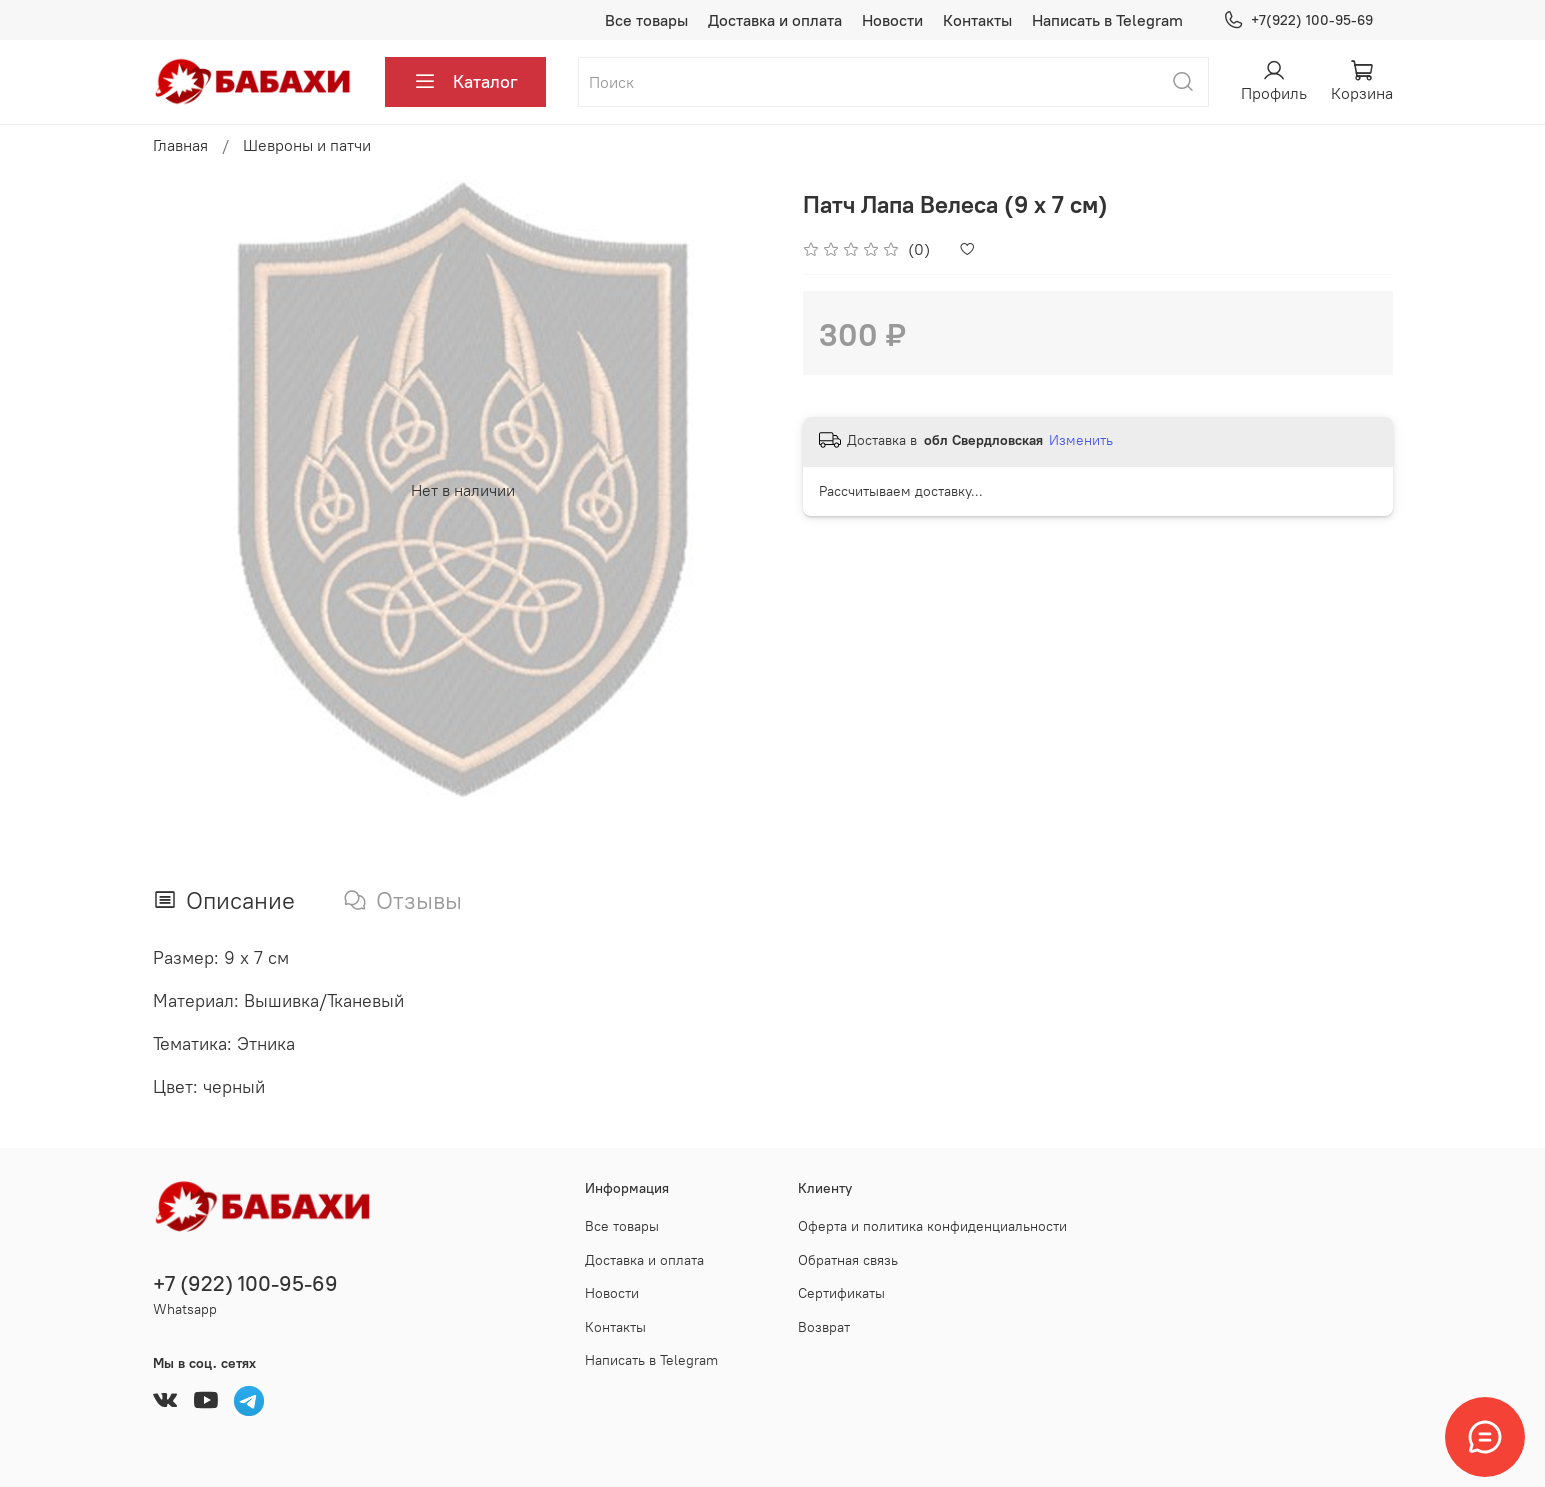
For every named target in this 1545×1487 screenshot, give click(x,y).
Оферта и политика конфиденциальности (932, 1226)
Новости (892, 20)
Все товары (646, 20)
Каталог (465, 82)
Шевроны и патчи (307, 145)
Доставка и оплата (775, 20)
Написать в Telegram (1107, 20)
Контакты (977, 20)
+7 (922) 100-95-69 (245, 1283)
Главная (180, 145)
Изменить (1081, 440)
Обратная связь (848, 1260)
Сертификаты (841, 1293)
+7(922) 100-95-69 (1297, 20)
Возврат (824, 1327)
